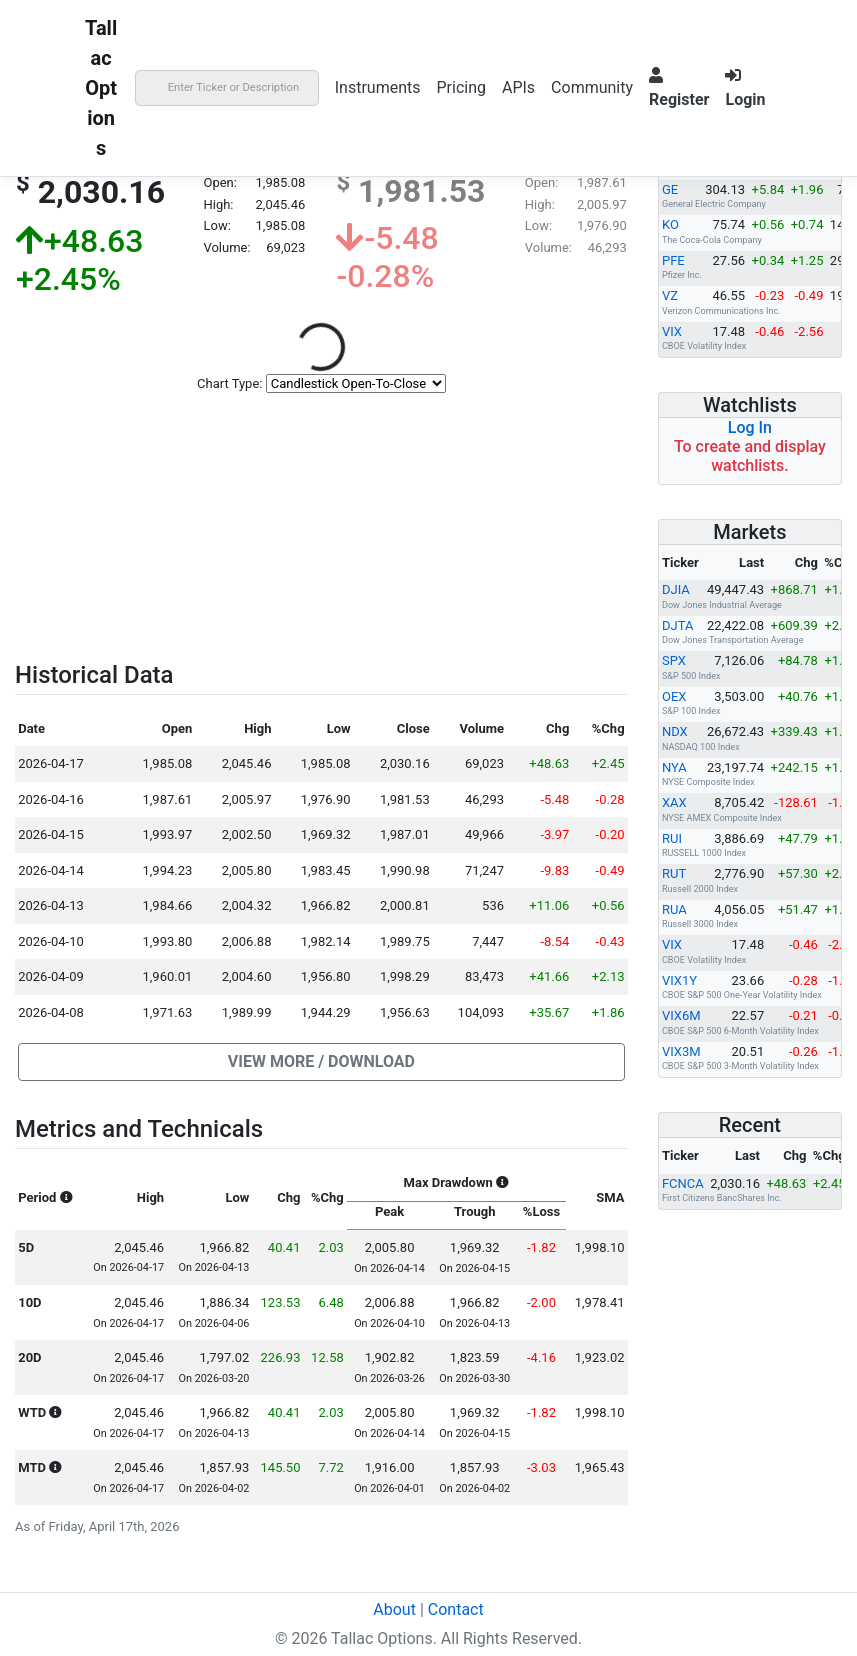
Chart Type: (229, 383)
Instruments (378, 87)
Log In (750, 427)
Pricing (461, 87)
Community (592, 87)
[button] (321, 1062)
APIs (518, 87)
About (394, 1609)
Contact (456, 1609)
